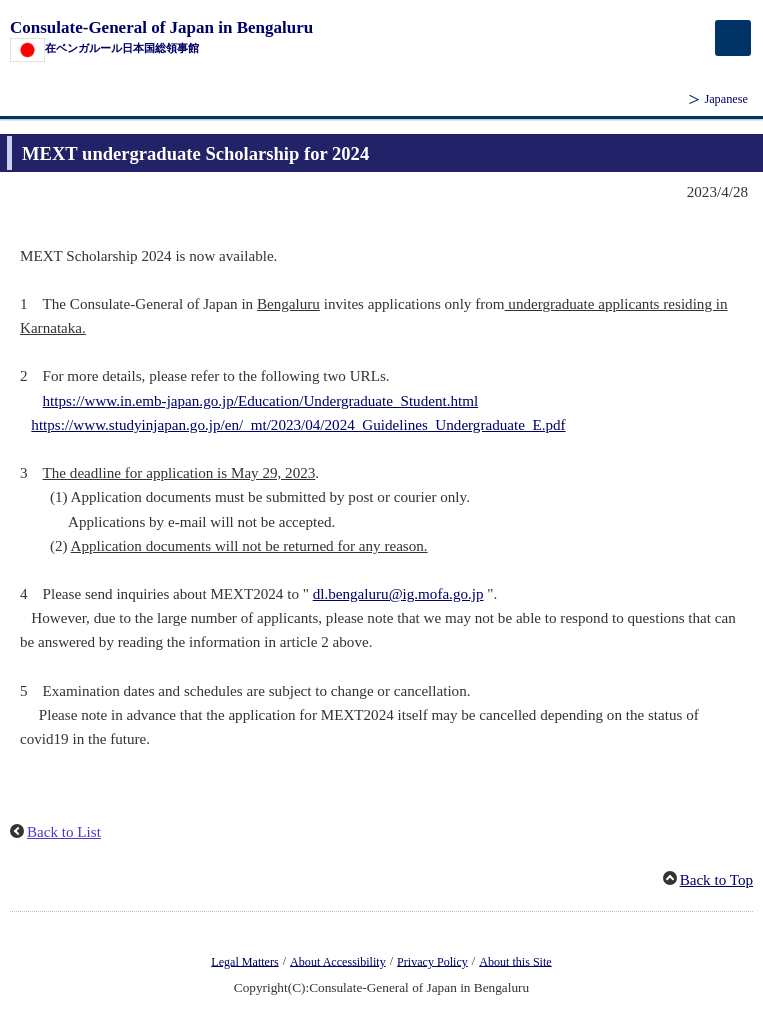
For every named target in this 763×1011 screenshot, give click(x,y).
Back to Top (716, 880)
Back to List (64, 832)
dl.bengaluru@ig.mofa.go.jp (398, 594)
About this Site (515, 961)
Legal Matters (244, 961)
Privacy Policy (432, 961)
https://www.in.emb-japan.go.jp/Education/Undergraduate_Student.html (261, 401)
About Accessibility (338, 961)
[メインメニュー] (733, 38)
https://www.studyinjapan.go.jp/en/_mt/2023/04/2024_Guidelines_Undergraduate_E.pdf (298, 425)
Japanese (726, 99)
